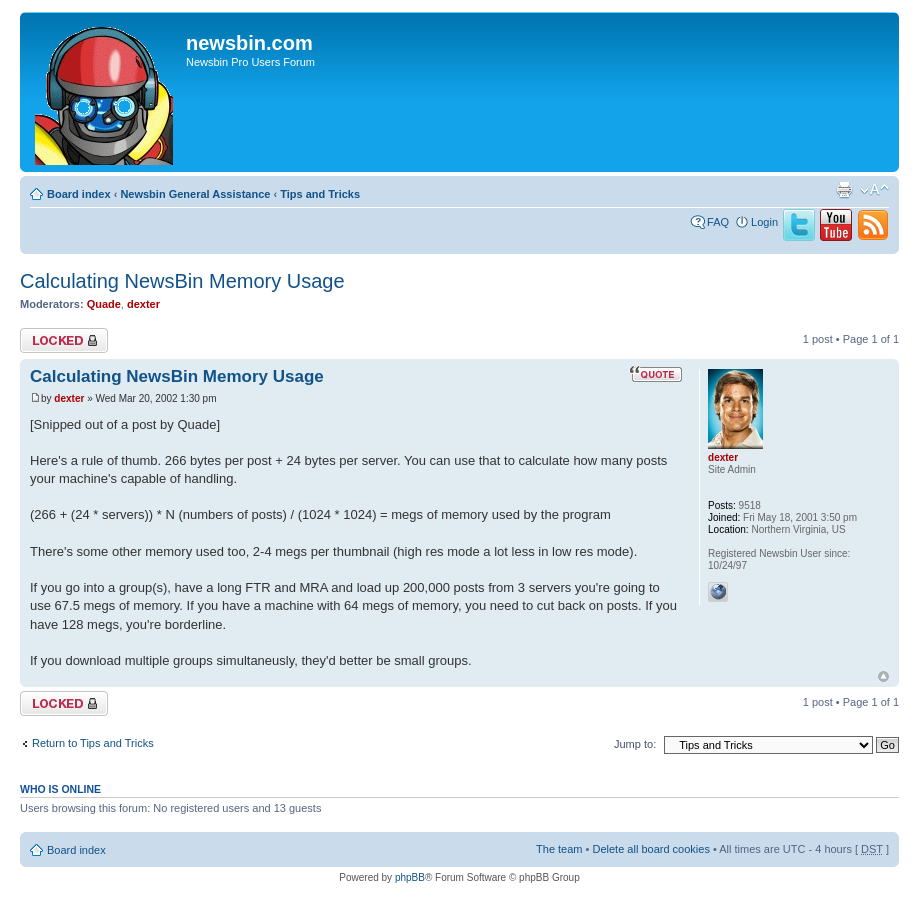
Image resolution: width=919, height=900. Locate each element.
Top (883, 676)
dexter (143, 304)
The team (559, 849)
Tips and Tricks (320, 194)
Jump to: (635, 744)
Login (764, 222)
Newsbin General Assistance (195, 194)
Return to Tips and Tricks (93, 743)
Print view (844, 190)
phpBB (410, 877)
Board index (79, 194)
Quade (104, 304)
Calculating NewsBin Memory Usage (182, 281)
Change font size (874, 190)
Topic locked (64, 340)
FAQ (718, 222)
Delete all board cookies (650, 849)
